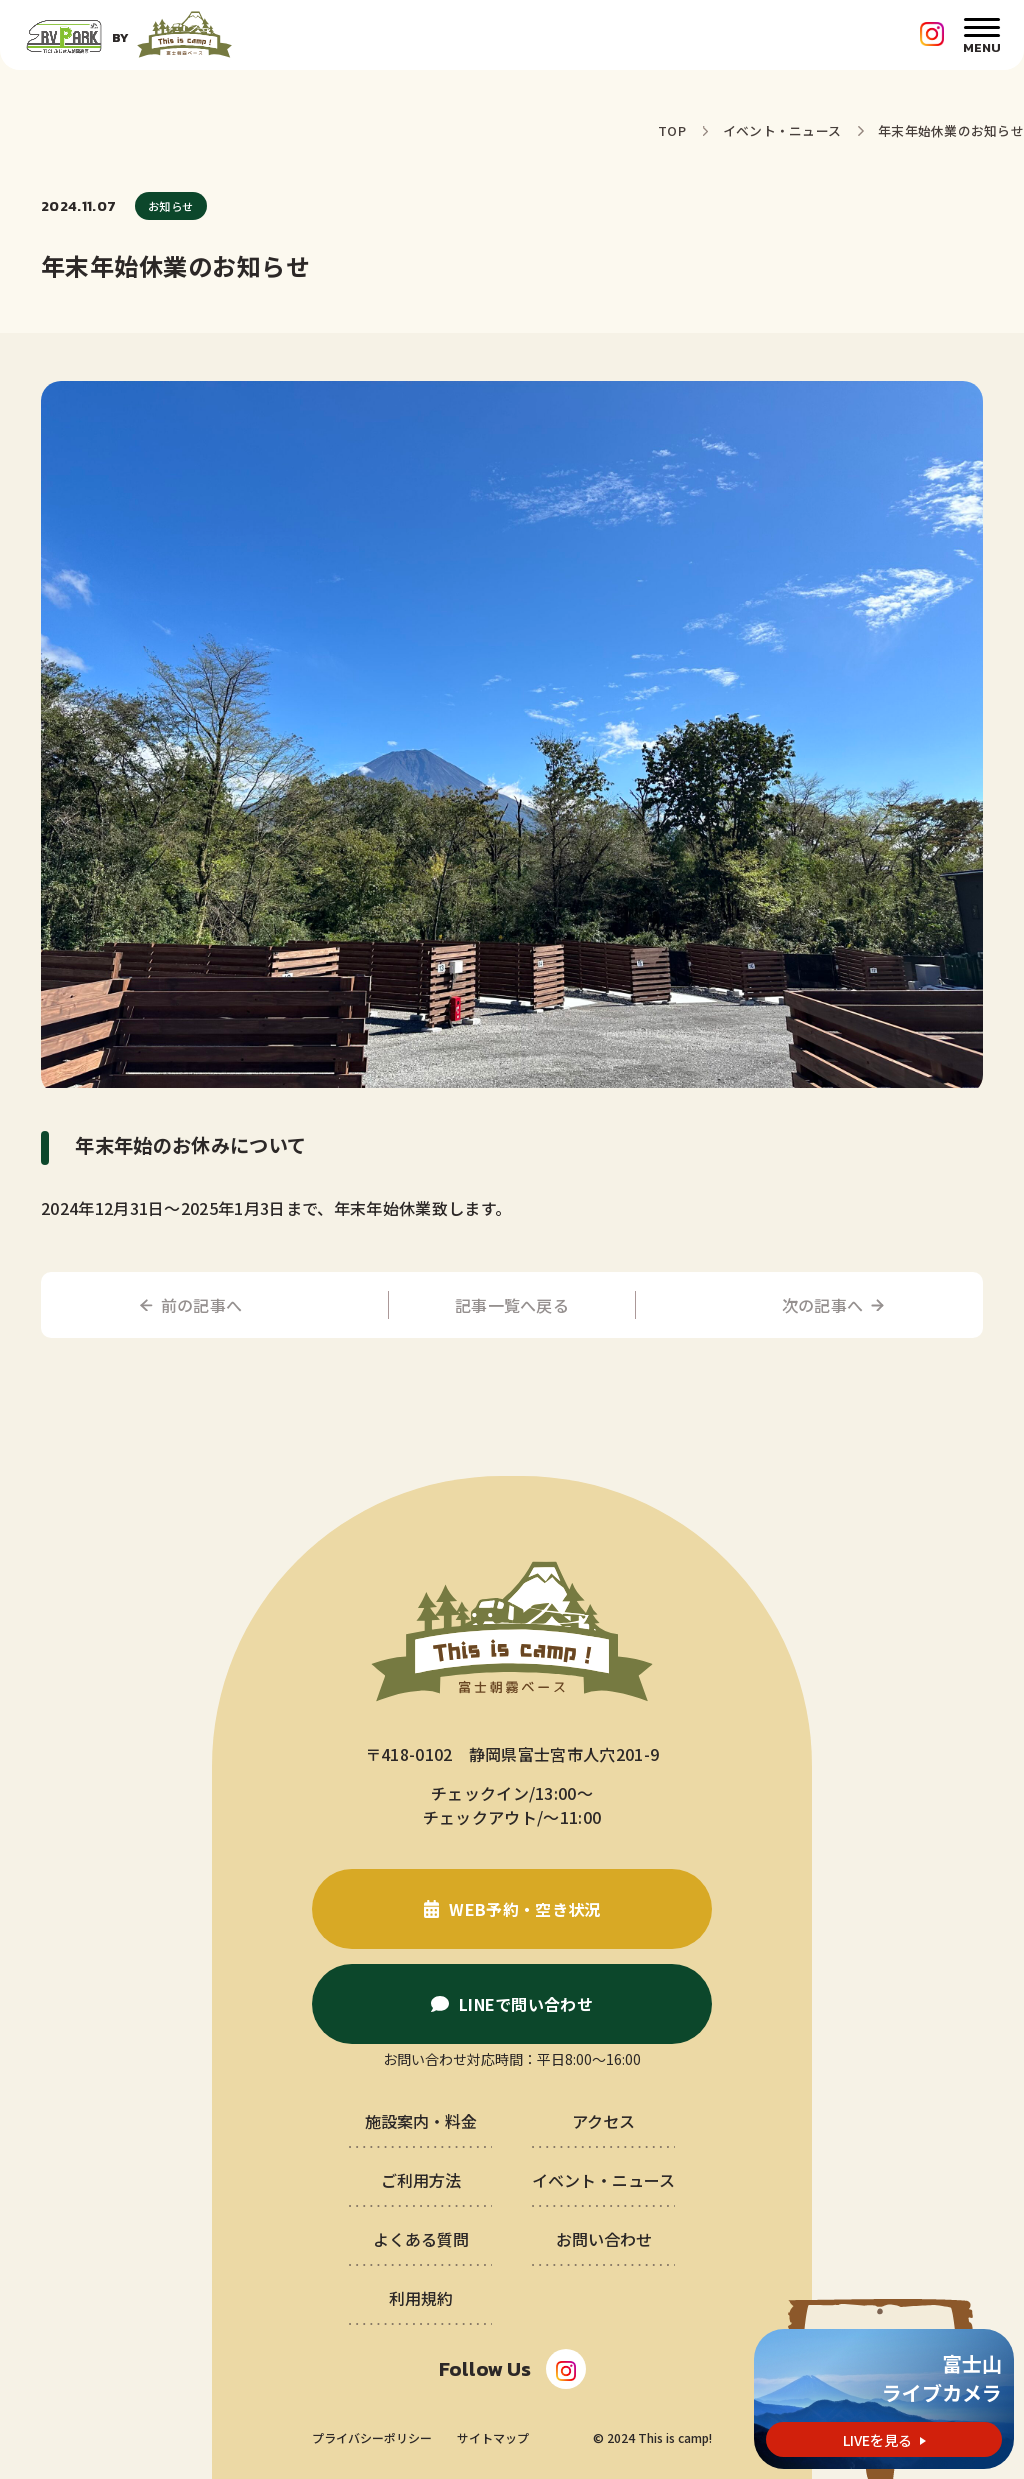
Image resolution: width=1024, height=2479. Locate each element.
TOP (672, 130)
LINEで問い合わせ (526, 2004)
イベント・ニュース (782, 130)
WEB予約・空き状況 (524, 1909)
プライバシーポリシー (372, 2437)
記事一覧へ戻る (512, 1305)
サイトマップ (493, 2437)
